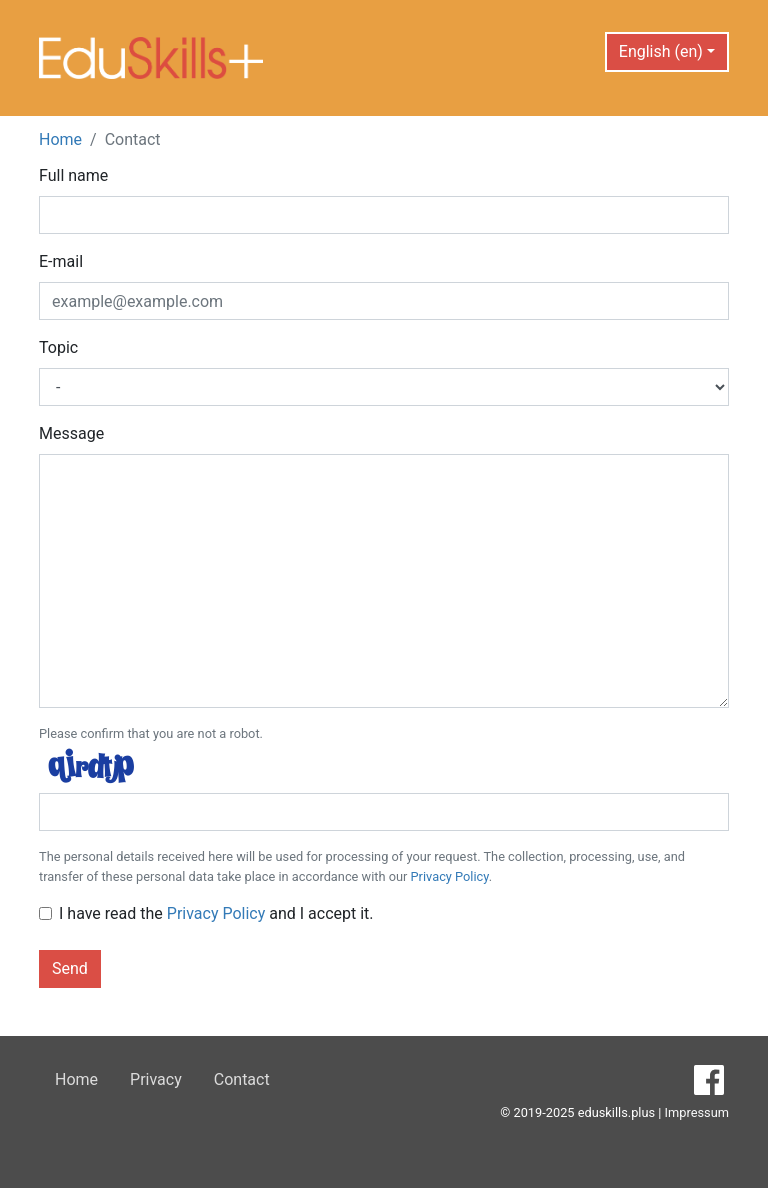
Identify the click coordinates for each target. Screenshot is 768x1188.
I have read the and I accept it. (216, 913)
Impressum (697, 1112)
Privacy (156, 1079)
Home (60, 139)
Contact (242, 1079)
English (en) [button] (661, 51)
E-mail (61, 261)
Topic (58, 347)
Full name (73, 175)
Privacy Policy (450, 876)
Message (71, 433)
